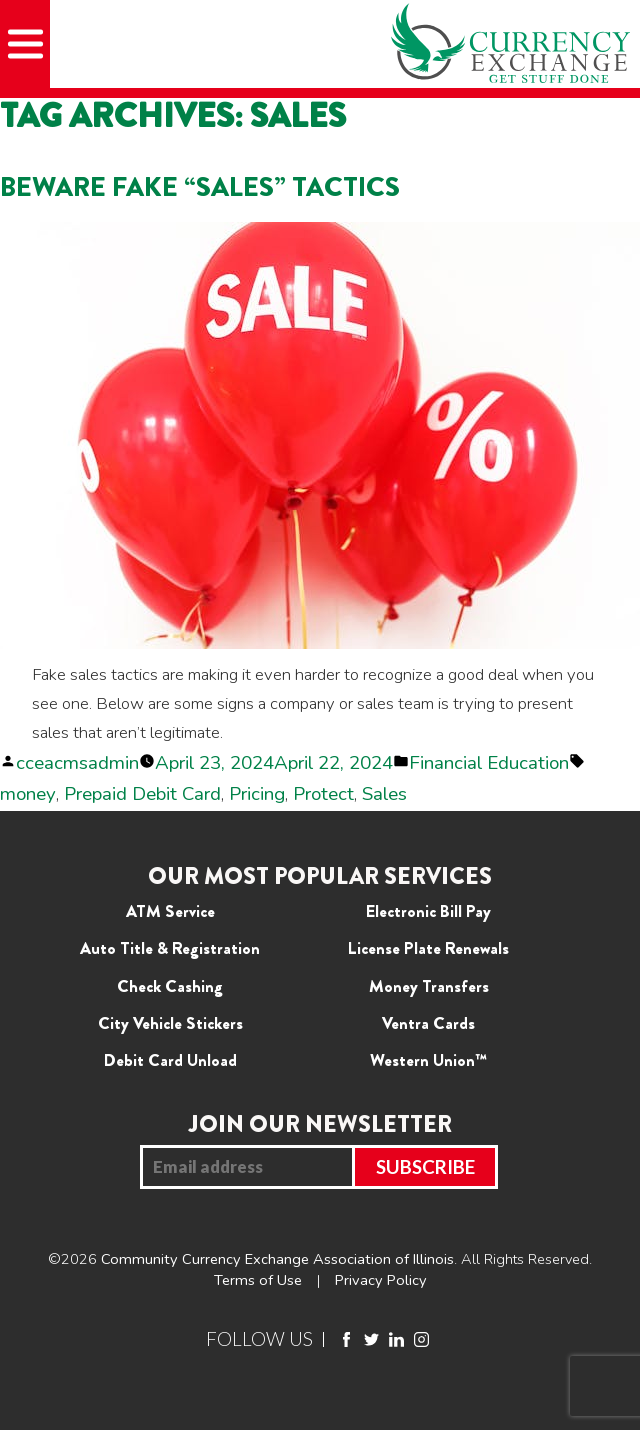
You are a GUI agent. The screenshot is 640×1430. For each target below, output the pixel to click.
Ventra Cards (428, 1023)
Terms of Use (258, 1280)
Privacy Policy (381, 1280)
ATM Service (170, 911)
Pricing (257, 794)
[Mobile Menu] (25, 44)
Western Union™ (428, 1060)
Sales (384, 794)
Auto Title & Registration (170, 948)
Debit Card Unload (170, 1060)
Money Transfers (429, 986)
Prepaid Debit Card (142, 794)
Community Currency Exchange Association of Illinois (277, 1259)
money (28, 794)
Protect (323, 794)
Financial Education (489, 763)
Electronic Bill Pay (428, 911)
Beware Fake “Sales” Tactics (200, 186)
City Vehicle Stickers (170, 1023)
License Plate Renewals (428, 948)
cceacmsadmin (77, 763)
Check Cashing (170, 986)
